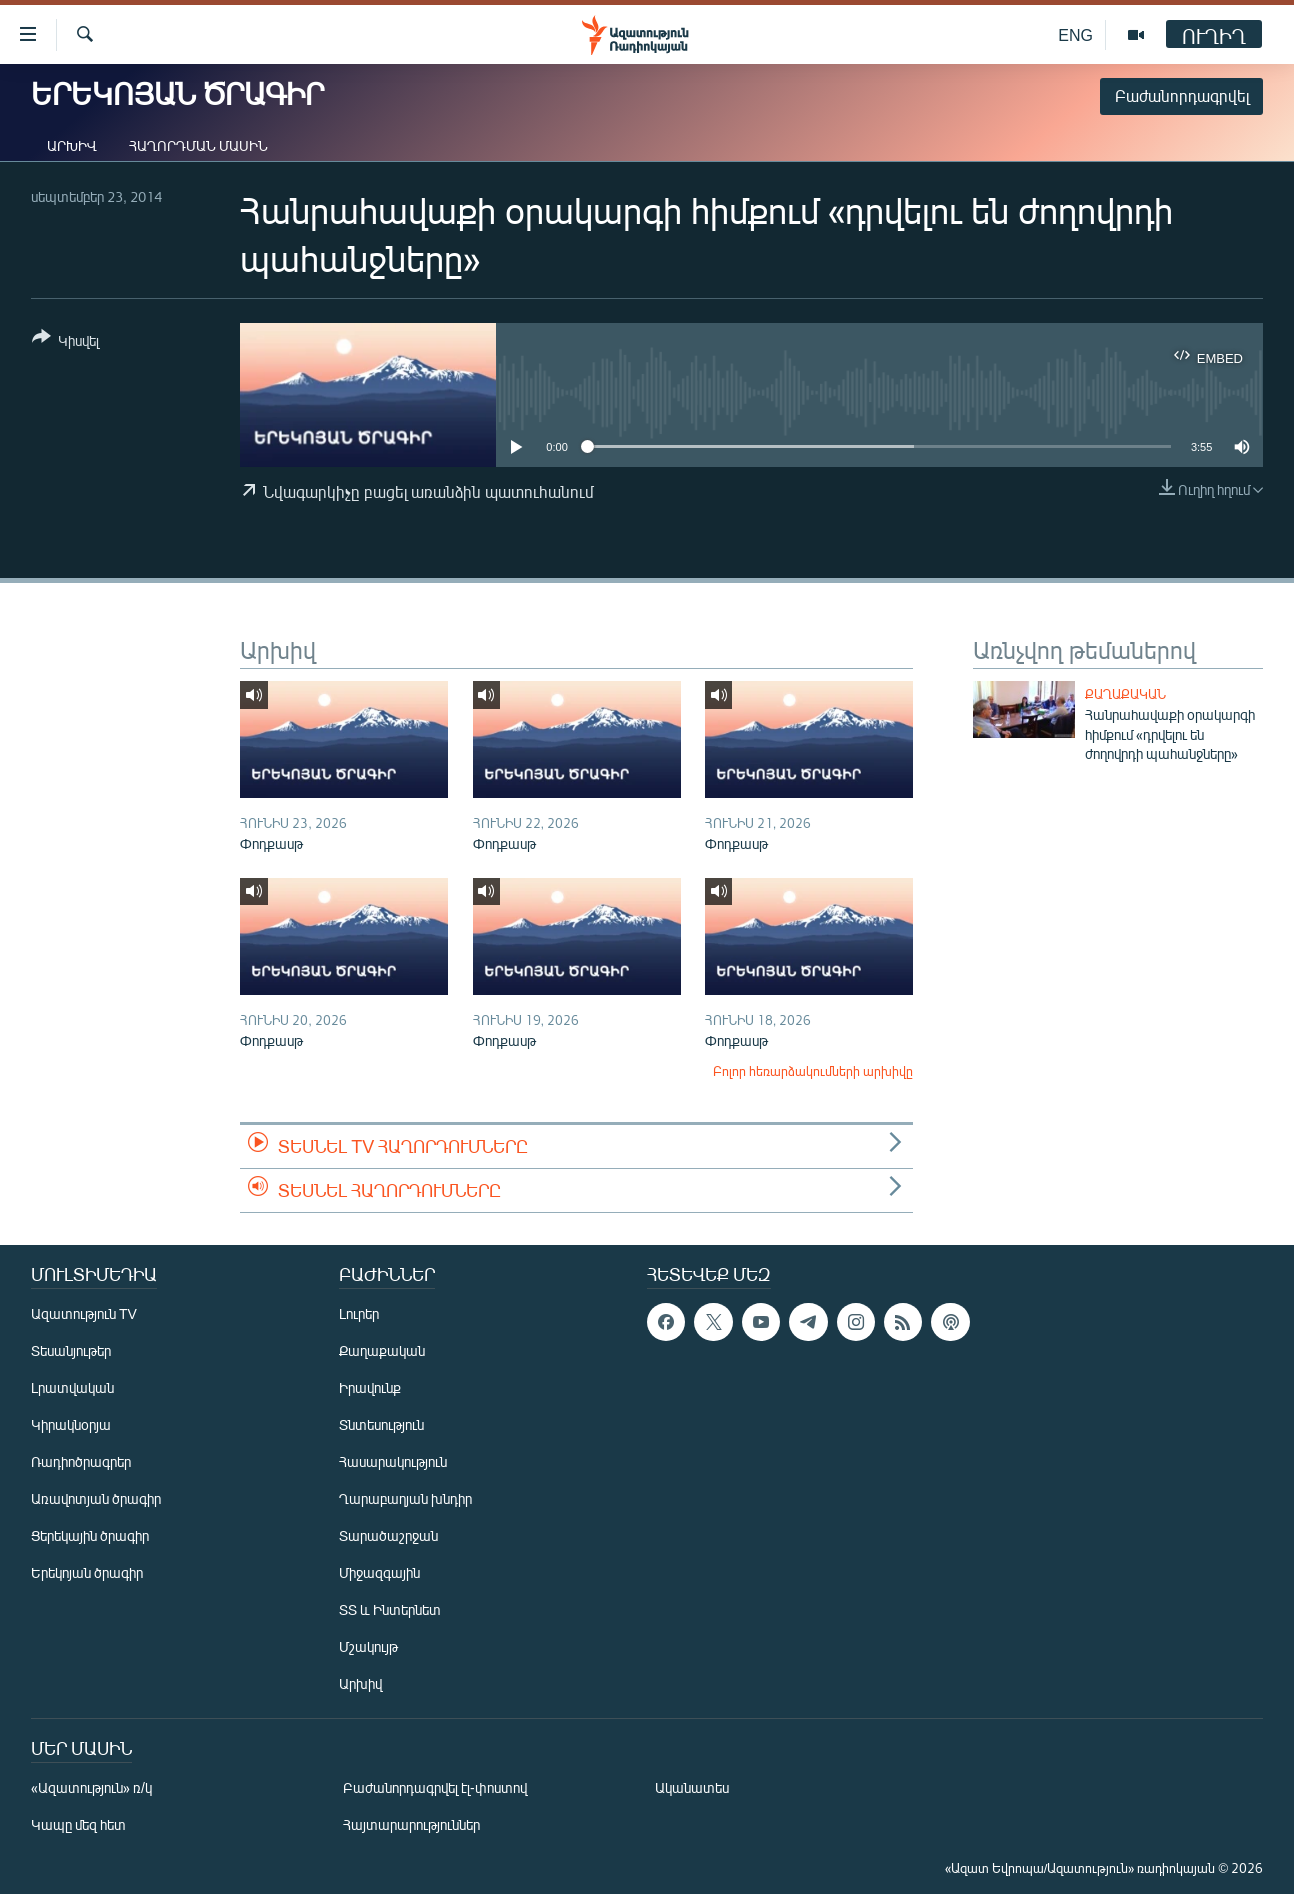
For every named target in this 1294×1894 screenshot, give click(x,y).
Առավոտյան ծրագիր (96, 1498)
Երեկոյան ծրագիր (87, 1572)
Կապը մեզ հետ (78, 1824)
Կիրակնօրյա (71, 1424)
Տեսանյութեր (71, 1350)
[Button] (65, 342)
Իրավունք (370, 1387)
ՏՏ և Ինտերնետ (390, 1609)
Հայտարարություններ (411, 1824)
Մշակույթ (368, 1646)
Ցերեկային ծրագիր (90, 1535)
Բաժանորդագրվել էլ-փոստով (435, 1787)
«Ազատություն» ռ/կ (91, 1787)
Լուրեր (359, 1313)
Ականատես (692, 1787)
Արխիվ (72, 145)
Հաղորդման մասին (198, 145)
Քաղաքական (1125, 694)
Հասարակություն (393, 1461)
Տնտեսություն (381, 1424)
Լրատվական (72, 1387)
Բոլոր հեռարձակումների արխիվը (813, 1071)
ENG (1075, 34)
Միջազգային (379, 1572)
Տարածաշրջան (388, 1535)
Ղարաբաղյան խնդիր (405, 1498)
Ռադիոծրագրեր (81, 1461)
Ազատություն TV (84, 1313)
